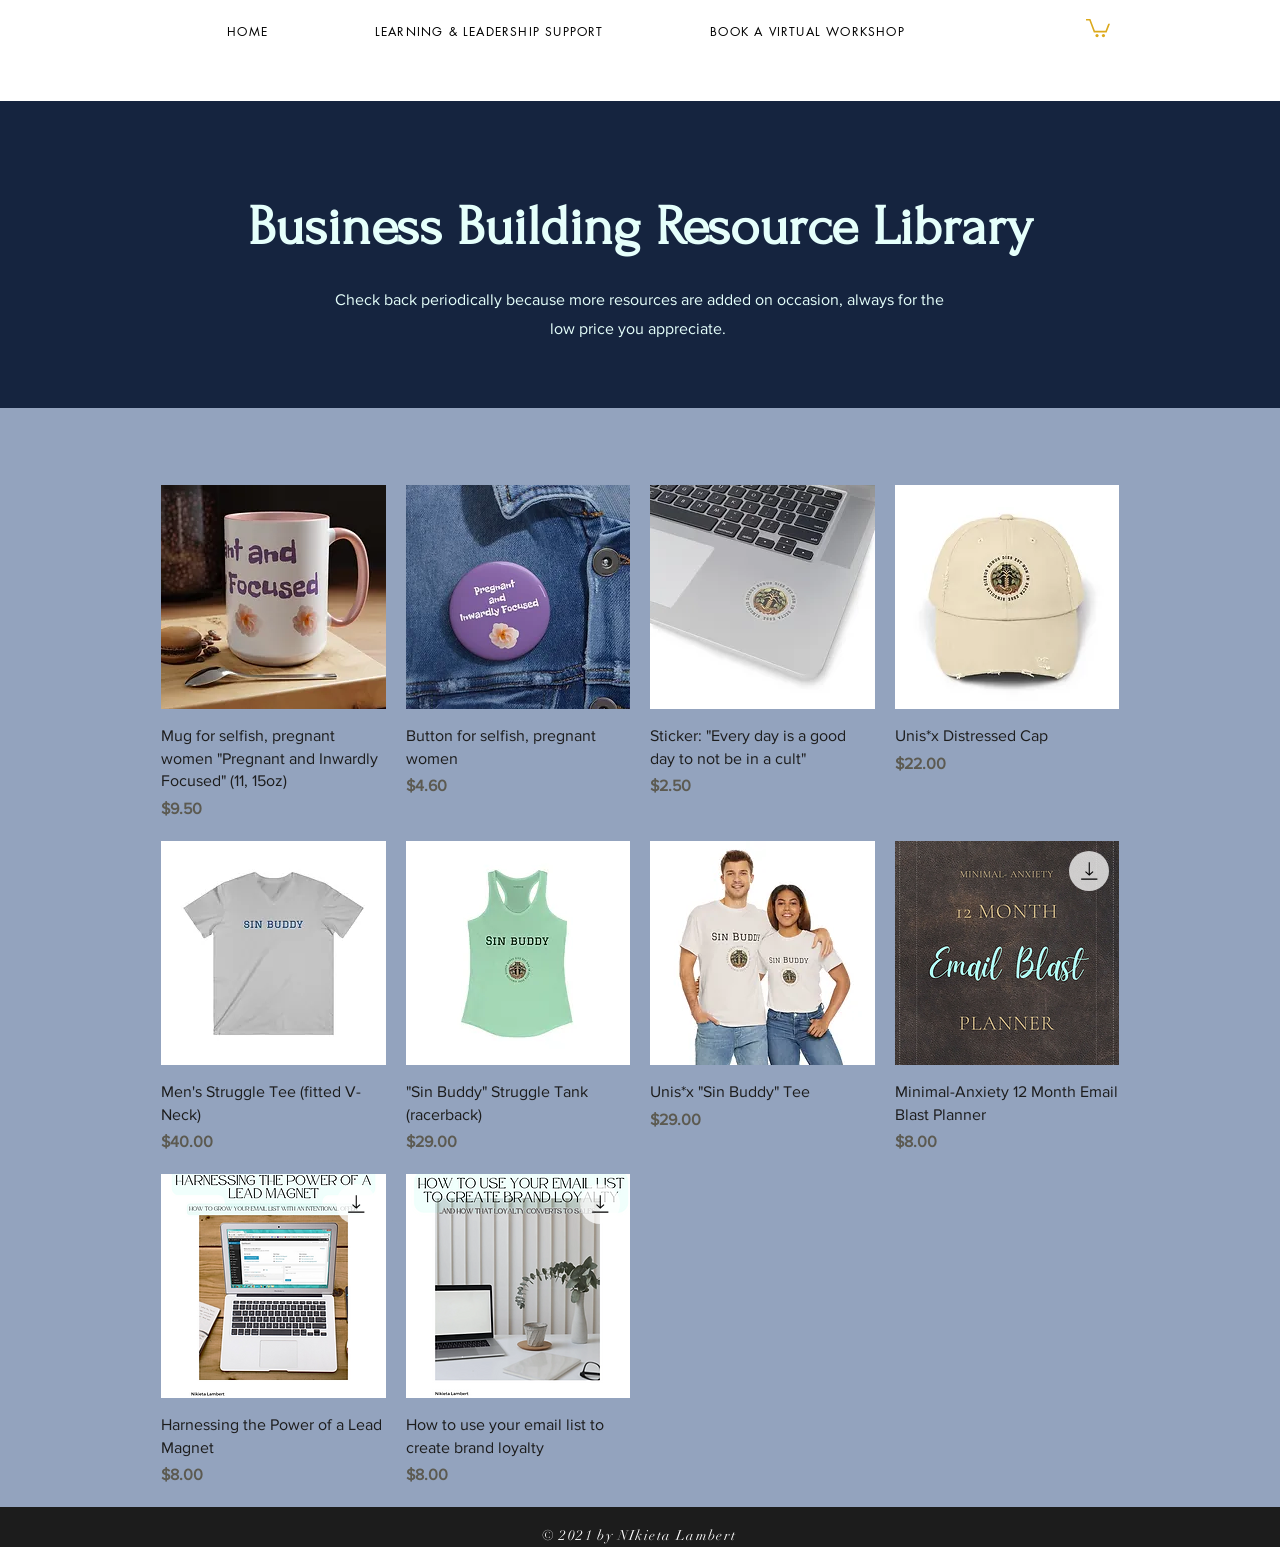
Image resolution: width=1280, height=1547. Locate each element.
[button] (1098, 27)
